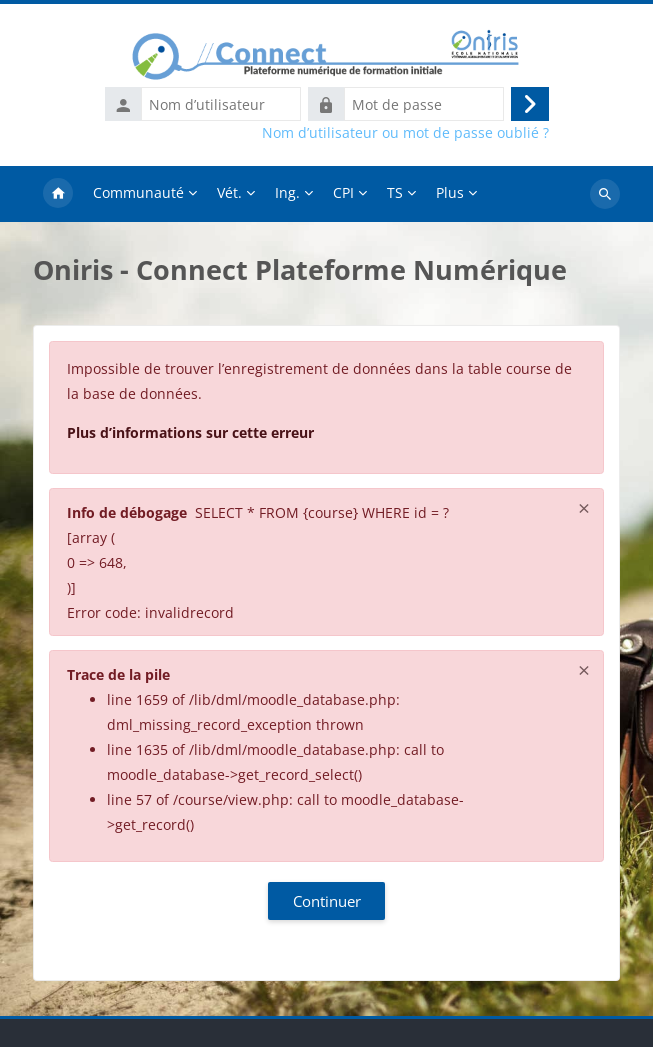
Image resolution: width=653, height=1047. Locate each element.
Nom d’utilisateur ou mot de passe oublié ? (405, 133)
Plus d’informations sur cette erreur (190, 432)
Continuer (327, 901)
